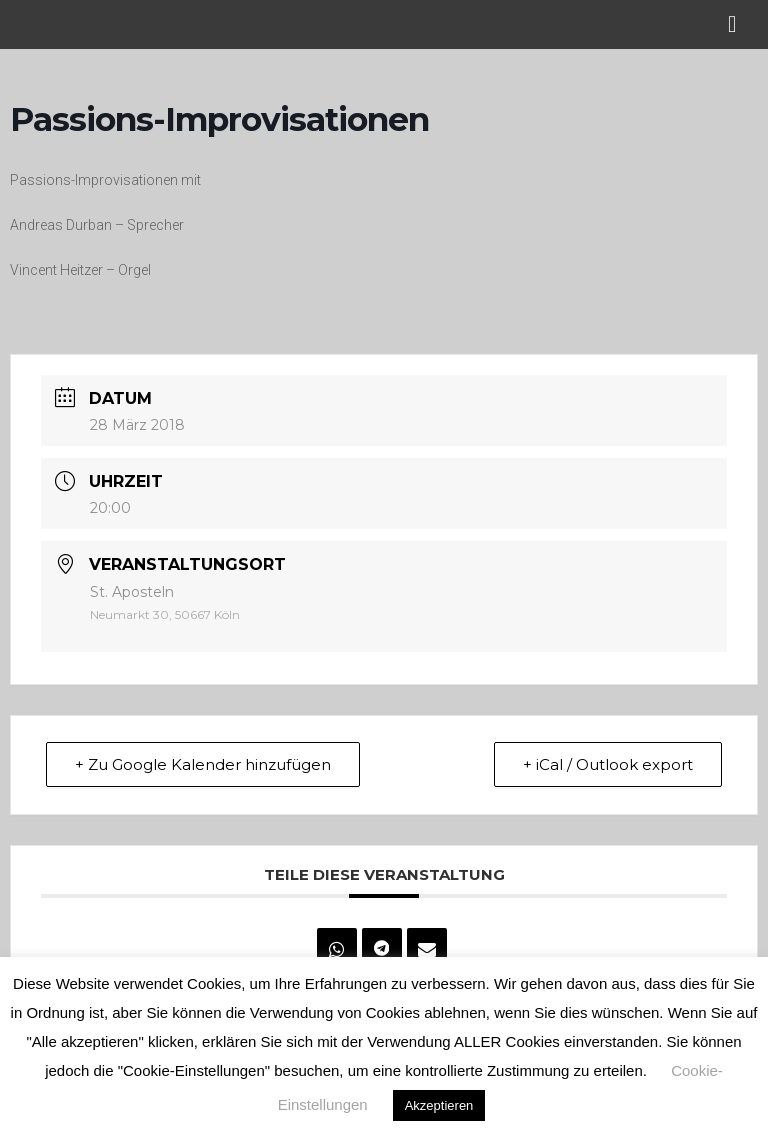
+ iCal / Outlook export (608, 764)
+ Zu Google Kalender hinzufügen (203, 764)
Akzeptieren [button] (439, 1105)
